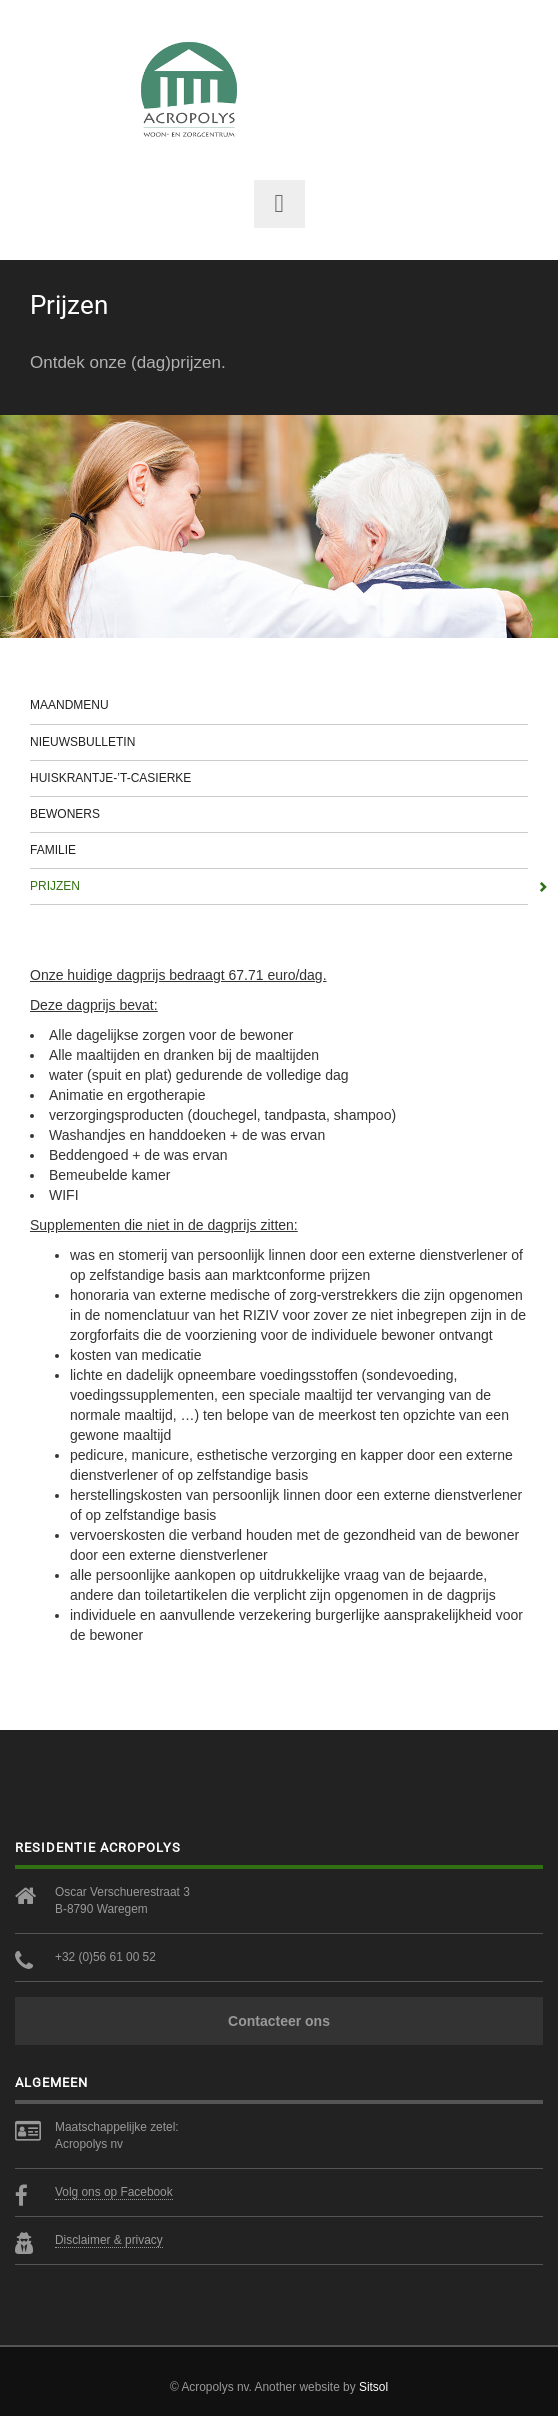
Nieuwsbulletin (279, 742)
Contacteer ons (279, 2021)
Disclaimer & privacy (109, 2240)
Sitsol (373, 2387)
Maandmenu (279, 705)
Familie (279, 850)
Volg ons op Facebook (114, 2192)
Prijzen (279, 886)
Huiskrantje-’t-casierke (279, 778)
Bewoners (279, 814)
